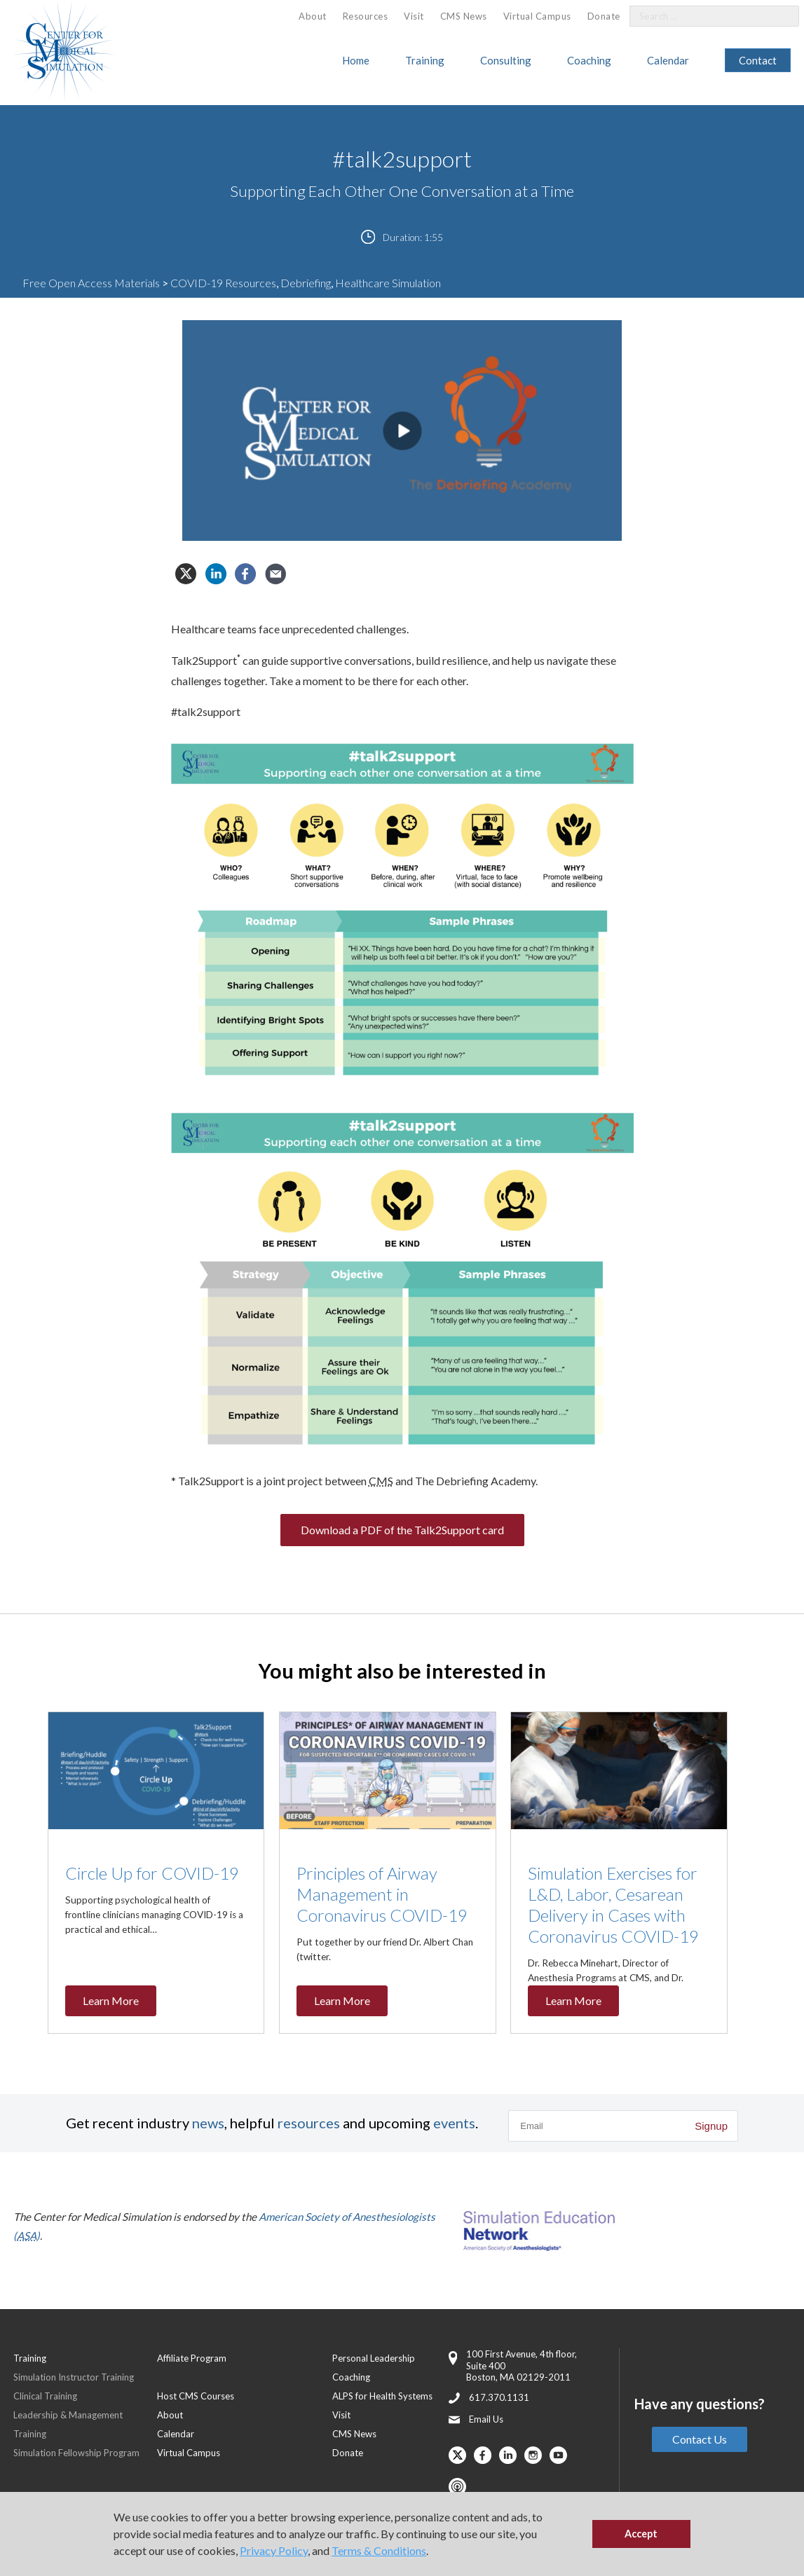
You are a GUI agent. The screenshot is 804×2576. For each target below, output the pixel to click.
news (208, 2122)
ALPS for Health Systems (382, 2396)
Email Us (486, 2419)
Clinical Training (45, 2396)
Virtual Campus (537, 16)
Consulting (505, 60)
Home (355, 60)
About (313, 16)
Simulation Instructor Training (73, 2377)
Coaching (589, 60)
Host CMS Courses (195, 2396)
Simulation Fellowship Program (76, 2452)
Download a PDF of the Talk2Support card (402, 1529)
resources (309, 2122)
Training (424, 60)
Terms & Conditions (379, 2550)
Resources (365, 16)
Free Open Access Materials (91, 282)
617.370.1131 (499, 2397)
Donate (603, 16)
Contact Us (699, 2439)
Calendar (668, 60)
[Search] (780, 16)
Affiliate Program (191, 2358)
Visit (414, 16)
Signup (711, 2126)
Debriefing (305, 282)
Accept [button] (641, 2534)
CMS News (463, 16)
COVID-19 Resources (223, 282)
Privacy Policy (274, 2550)
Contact (758, 60)
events (454, 2122)
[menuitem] (313, 16)
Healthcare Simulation (388, 282)
